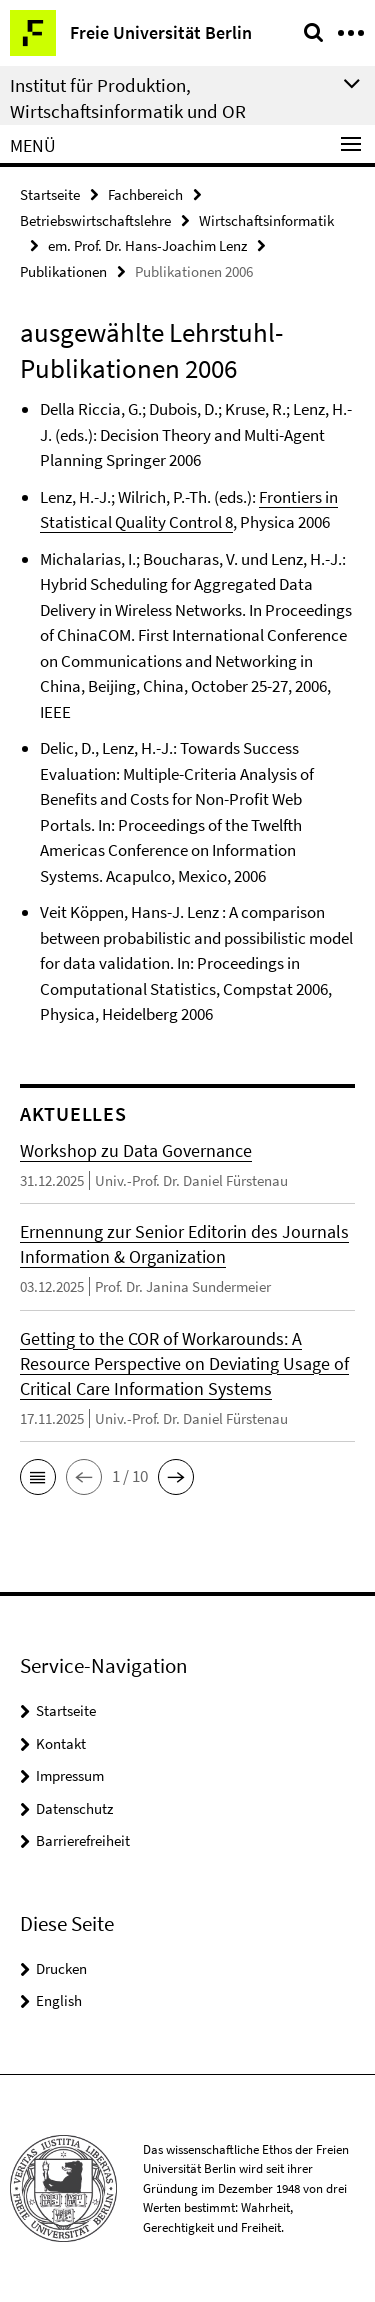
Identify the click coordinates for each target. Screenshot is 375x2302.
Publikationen (63, 271)
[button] (38, 1477)
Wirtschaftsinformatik (266, 220)
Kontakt (61, 1743)
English (59, 2000)
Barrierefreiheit (83, 1840)
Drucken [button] (61, 1968)
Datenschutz (74, 1808)
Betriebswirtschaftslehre (95, 220)
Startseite (50, 194)
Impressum (70, 1775)
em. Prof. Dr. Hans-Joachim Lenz (147, 245)
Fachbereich (145, 194)
